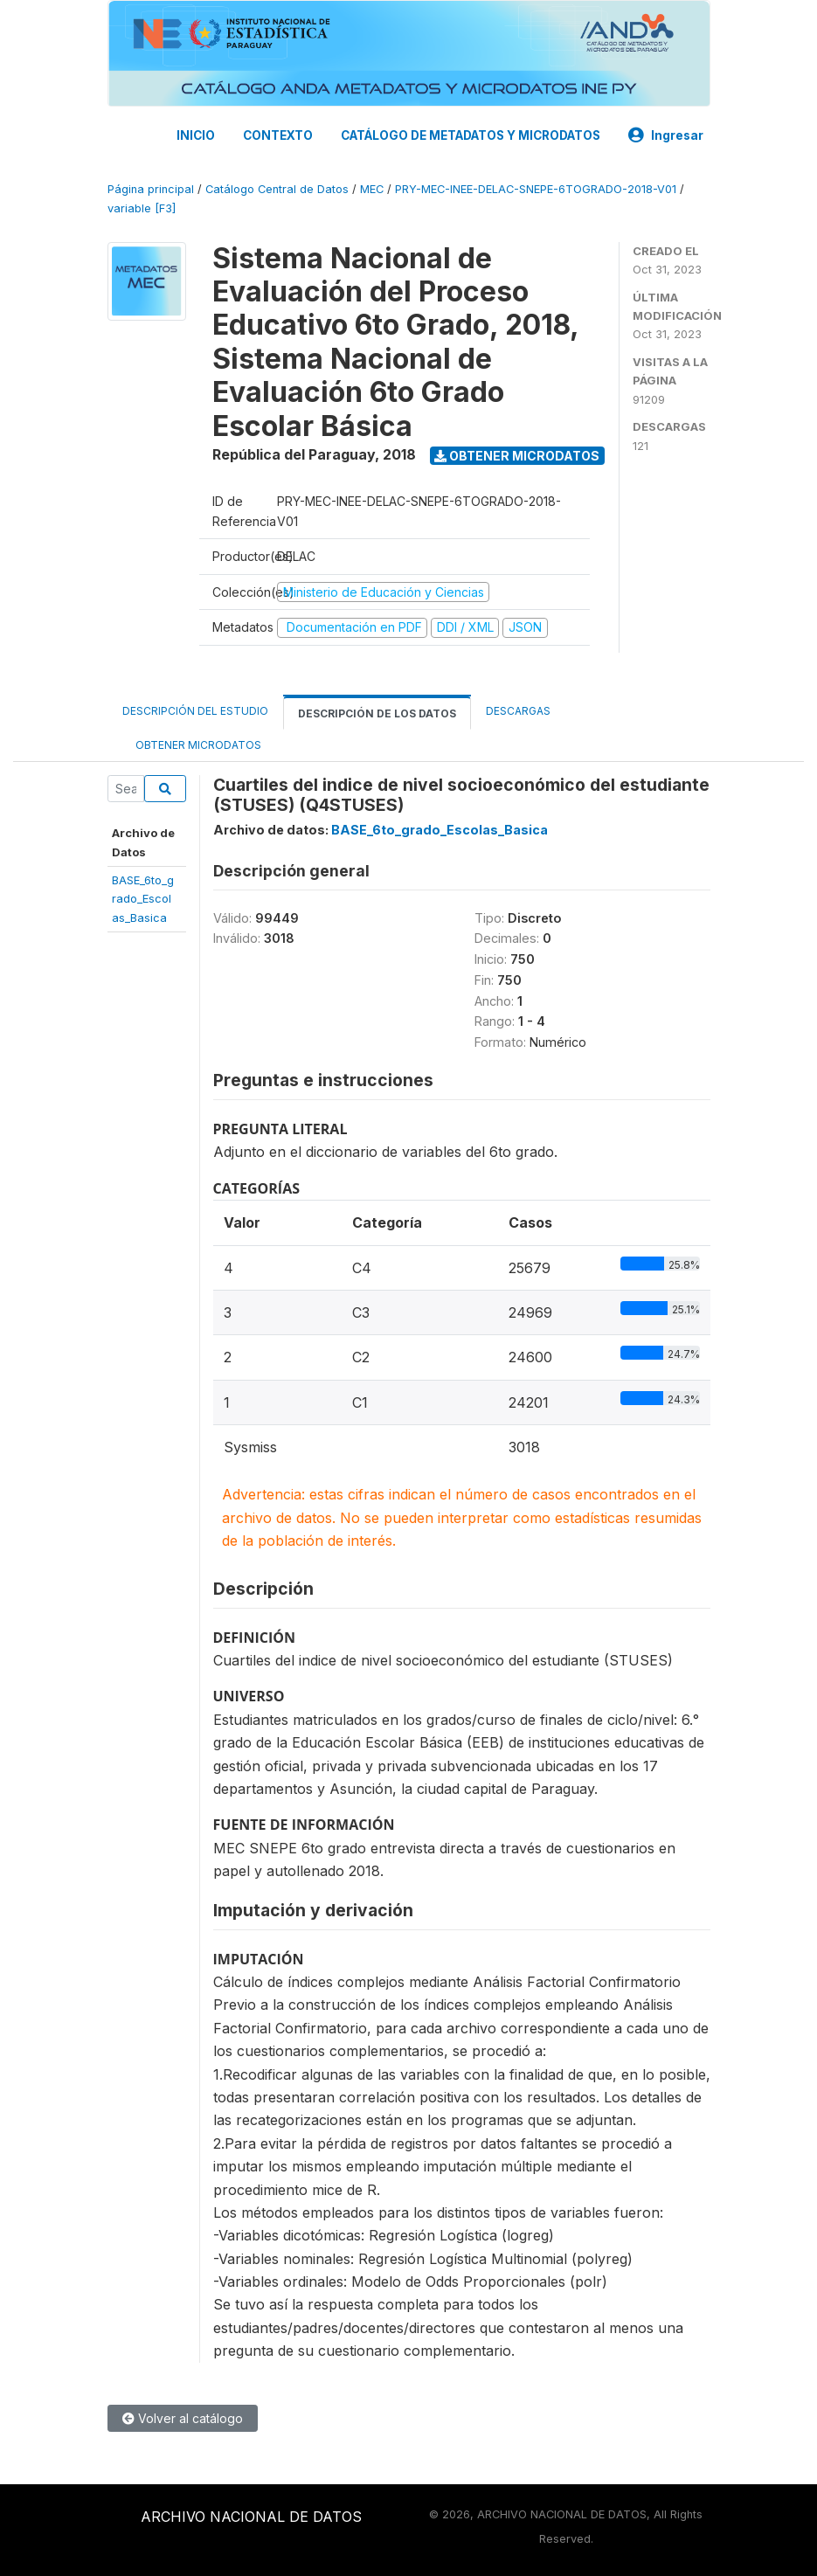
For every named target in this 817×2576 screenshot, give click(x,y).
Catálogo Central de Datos (277, 189)
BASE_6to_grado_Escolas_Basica (143, 898)
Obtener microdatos (516, 455)
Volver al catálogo (182, 2418)
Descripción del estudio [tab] (195, 710)
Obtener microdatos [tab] (191, 744)
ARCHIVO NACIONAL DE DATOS (251, 2516)
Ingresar (665, 135)
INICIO (196, 135)
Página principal (150, 189)
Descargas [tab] (518, 710)
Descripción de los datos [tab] (377, 713)
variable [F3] (141, 208)
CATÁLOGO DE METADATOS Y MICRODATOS (470, 135)
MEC (372, 189)
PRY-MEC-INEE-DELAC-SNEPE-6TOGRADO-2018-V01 (535, 189)
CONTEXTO (278, 135)
